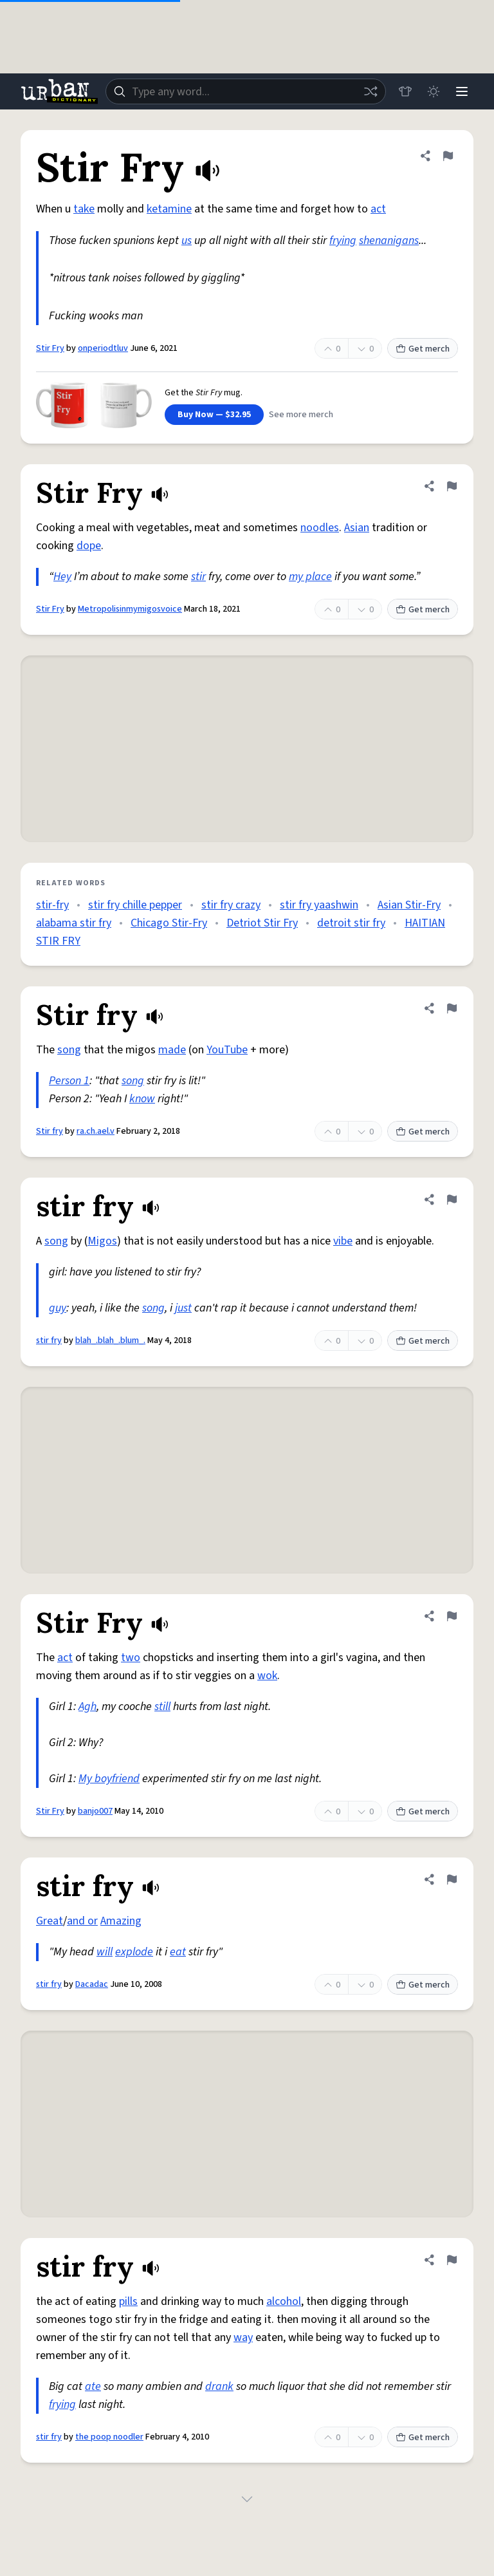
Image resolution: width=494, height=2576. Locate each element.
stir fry (49, 1340)
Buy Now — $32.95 (214, 414)
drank (219, 2386)
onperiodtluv (103, 348)
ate (93, 2386)
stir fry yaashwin (319, 905)
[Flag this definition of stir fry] (451, 1199)
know (142, 1099)
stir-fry (52, 905)
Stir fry (49, 1131)
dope (89, 546)
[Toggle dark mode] (433, 91)
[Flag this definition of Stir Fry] (447, 156)
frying (342, 240)
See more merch (301, 414)
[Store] (405, 91)
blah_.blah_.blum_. (110, 1340)
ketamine (169, 209)
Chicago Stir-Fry (169, 923)
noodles (319, 528)
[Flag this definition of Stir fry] (451, 1008)
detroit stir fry (351, 923)
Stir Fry (50, 348)
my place (310, 577)
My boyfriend (109, 1779)
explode (134, 1952)
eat (178, 1952)
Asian (356, 528)
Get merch (423, 349)
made (172, 1050)
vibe (342, 1241)
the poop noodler (109, 2436)
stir (198, 577)
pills (128, 2301)
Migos (102, 1241)
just (183, 1308)
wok (267, 1676)
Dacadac (91, 1984)
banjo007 (95, 1811)
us (186, 240)
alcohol (283, 2301)
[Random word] (370, 91)
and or (82, 1921)
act (378, 209)
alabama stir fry (73, 923)
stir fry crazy (231, 905)
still (162, 1706)
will (104, 1952)
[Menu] (461, 91)
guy (57, 1308)
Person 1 (69, 1081)
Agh (87, 1706)
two (130, 1658)
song (69, 1050)
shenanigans (389, 240)
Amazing (121, 1921)
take (84, 209)
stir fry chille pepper (135, 905)
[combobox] (245, 91)
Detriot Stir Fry (262, 923)
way (243, 2337)
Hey (62, 577)
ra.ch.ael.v (95, 1131)
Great (49, 1921)
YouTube (227, 1050)
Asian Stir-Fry (409, 905)
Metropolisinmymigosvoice (130, 609)
